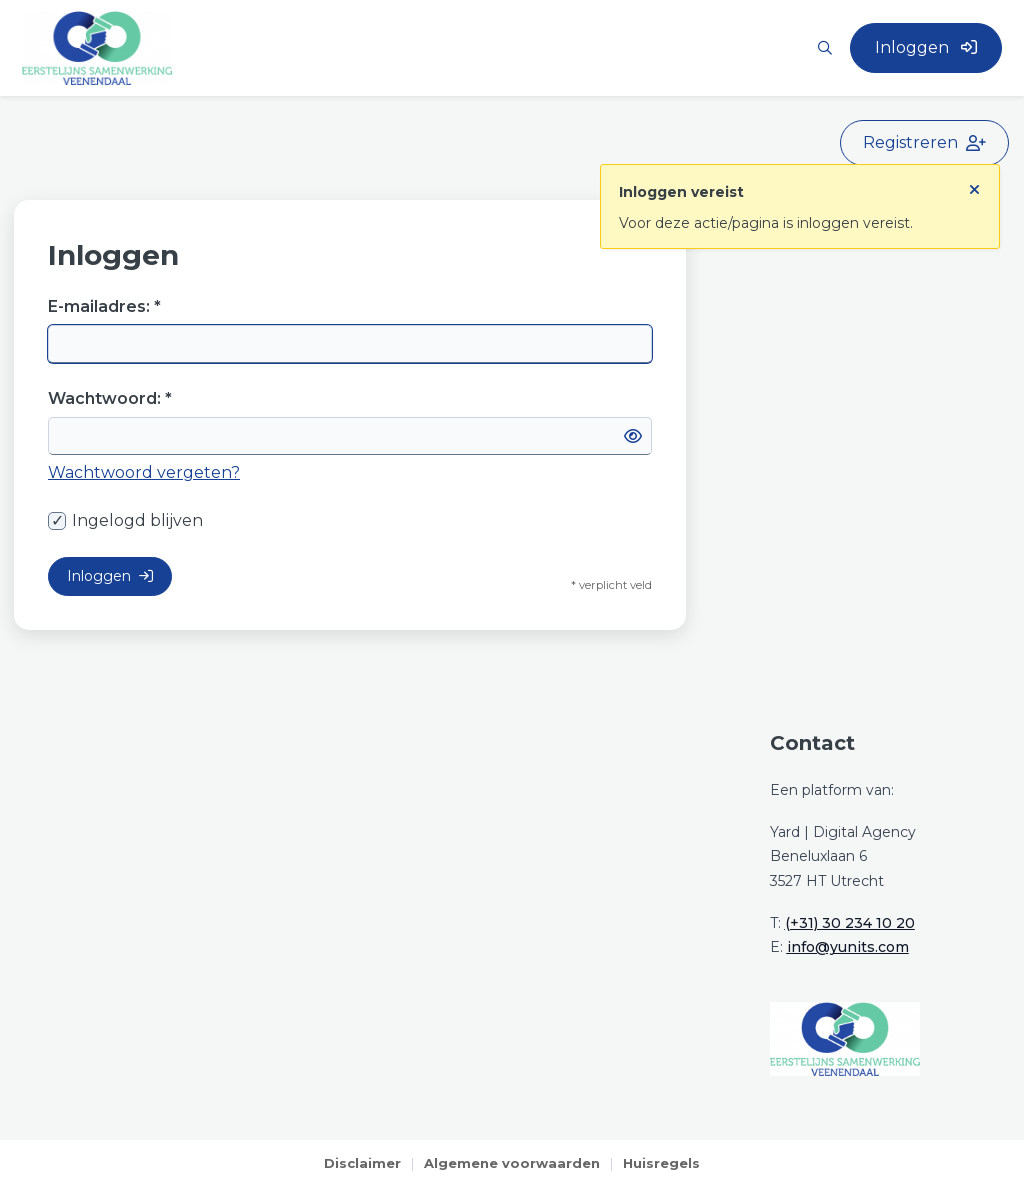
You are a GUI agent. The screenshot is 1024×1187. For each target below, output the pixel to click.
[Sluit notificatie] (974, 185)
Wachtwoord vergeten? (144, 472)
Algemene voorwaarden (512, 1163)
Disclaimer (362, 1163)
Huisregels (661, 1163)
